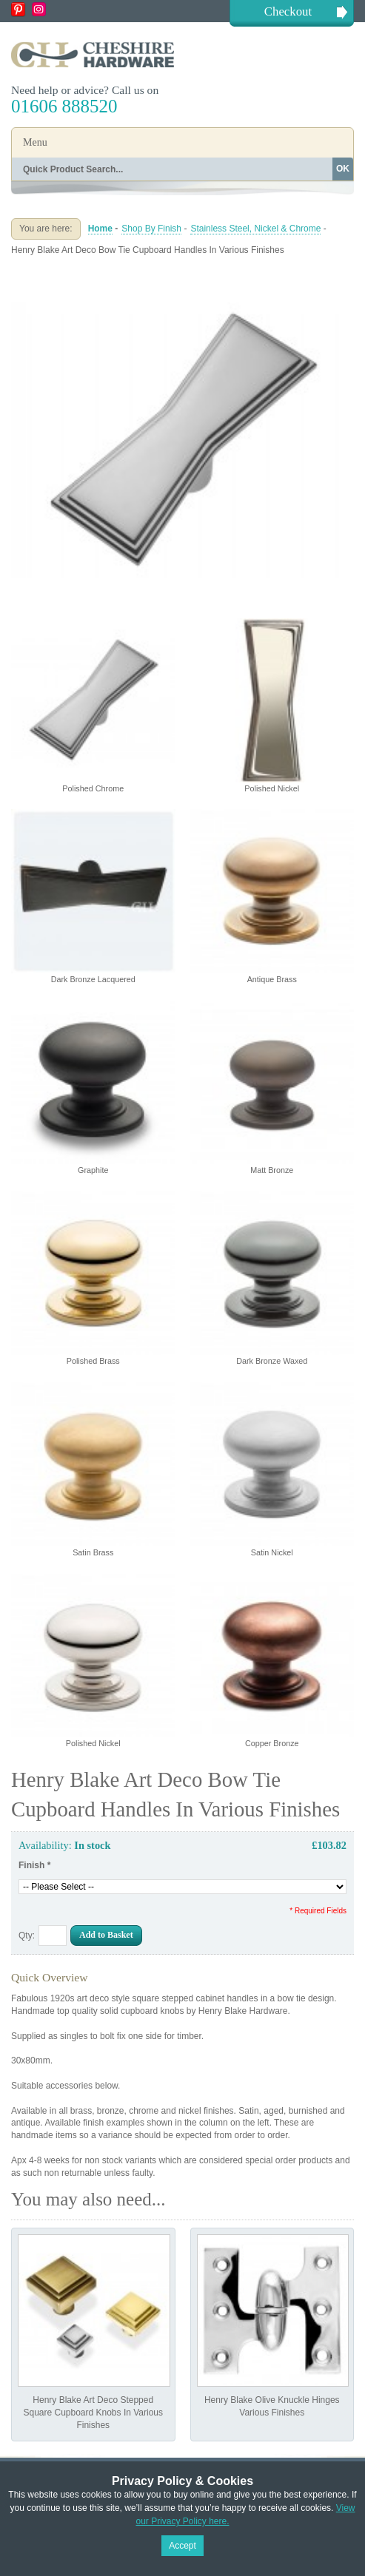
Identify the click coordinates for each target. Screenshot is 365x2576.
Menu (35, 142)
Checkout (288, 11)
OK (342, 168)
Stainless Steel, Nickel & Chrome (255, 228)
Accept (182, 2545)
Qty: (27, 1935)
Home (100, 228)
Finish (34, 1865)
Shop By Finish (151, 228)
